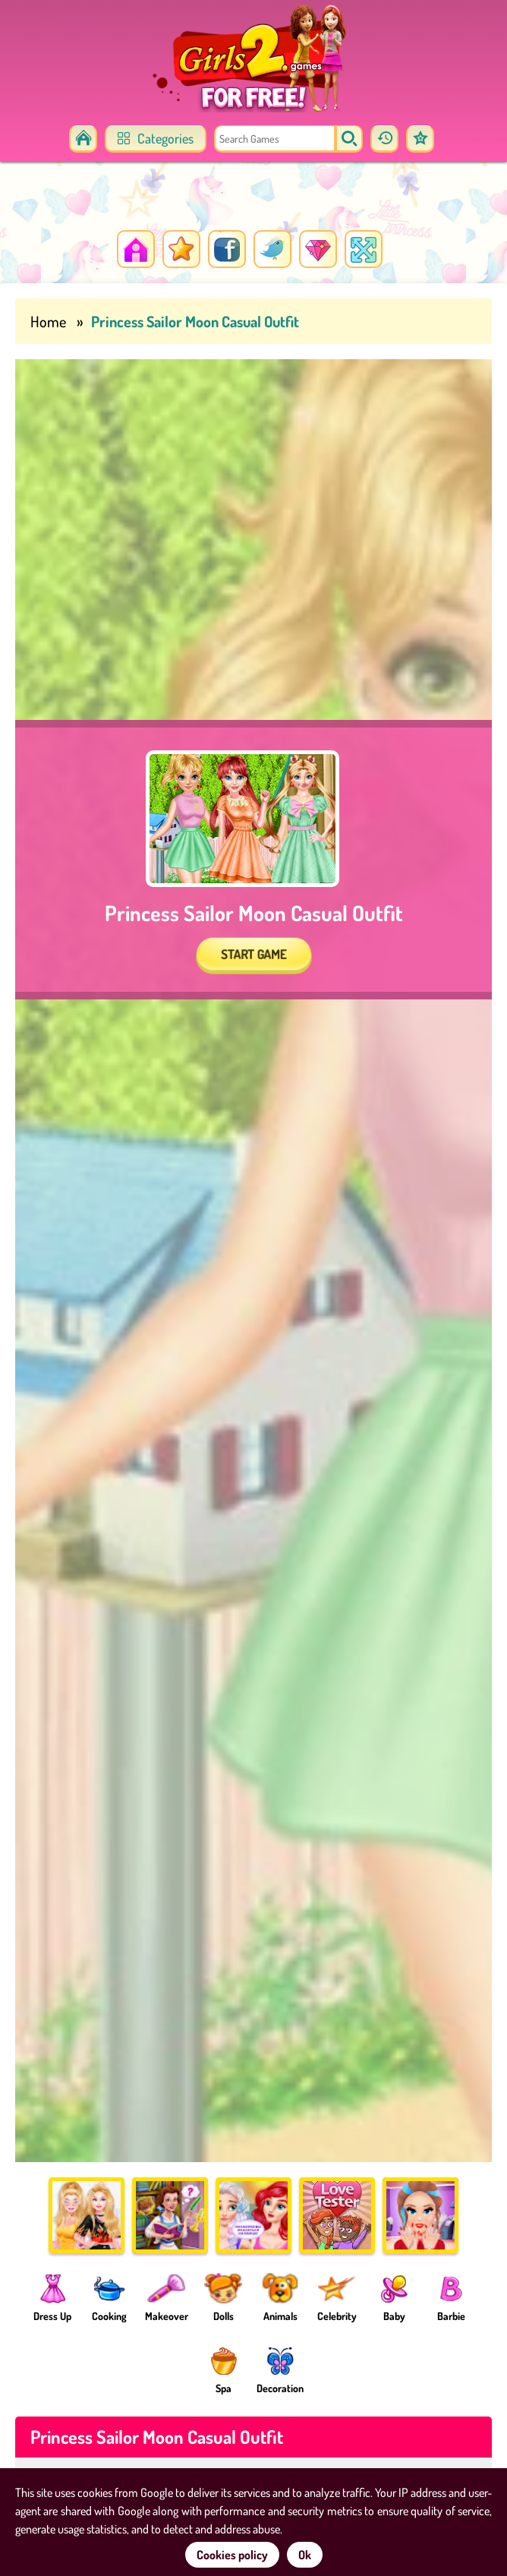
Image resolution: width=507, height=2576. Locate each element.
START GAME (253, 953)
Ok (304, 2554)
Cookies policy (232, 2554)
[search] (349, 139)
